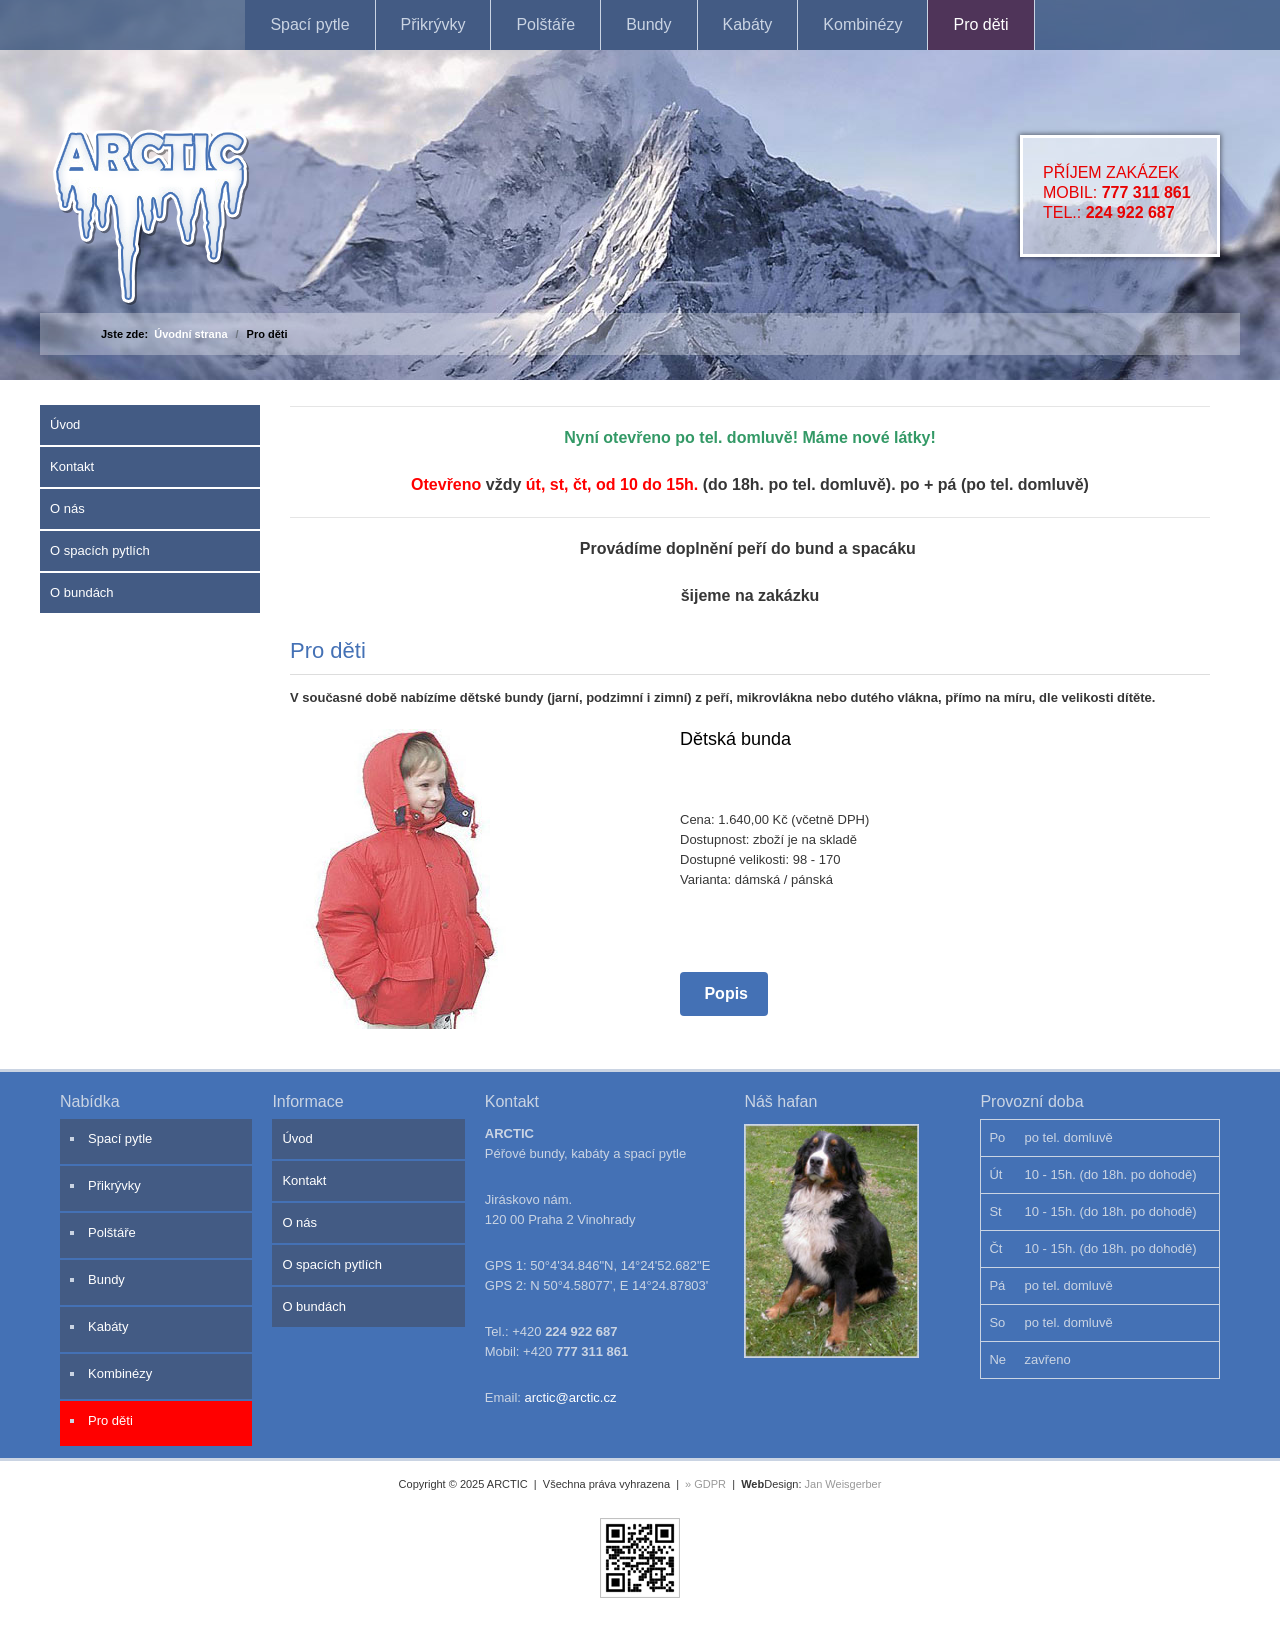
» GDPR (705, 1484)
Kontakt (72, 466)
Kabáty (748, 24)
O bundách (82, 592)
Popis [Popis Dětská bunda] (724, 993)
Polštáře (545, 24)
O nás (67, 508)
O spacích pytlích (100, 550)
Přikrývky (433, 24)
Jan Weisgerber (843, 1484)
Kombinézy (862, 24)
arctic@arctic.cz (571, 1397)
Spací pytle (309, 24)
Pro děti (980, 24)
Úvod (65, 424)
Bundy (648, 24)
